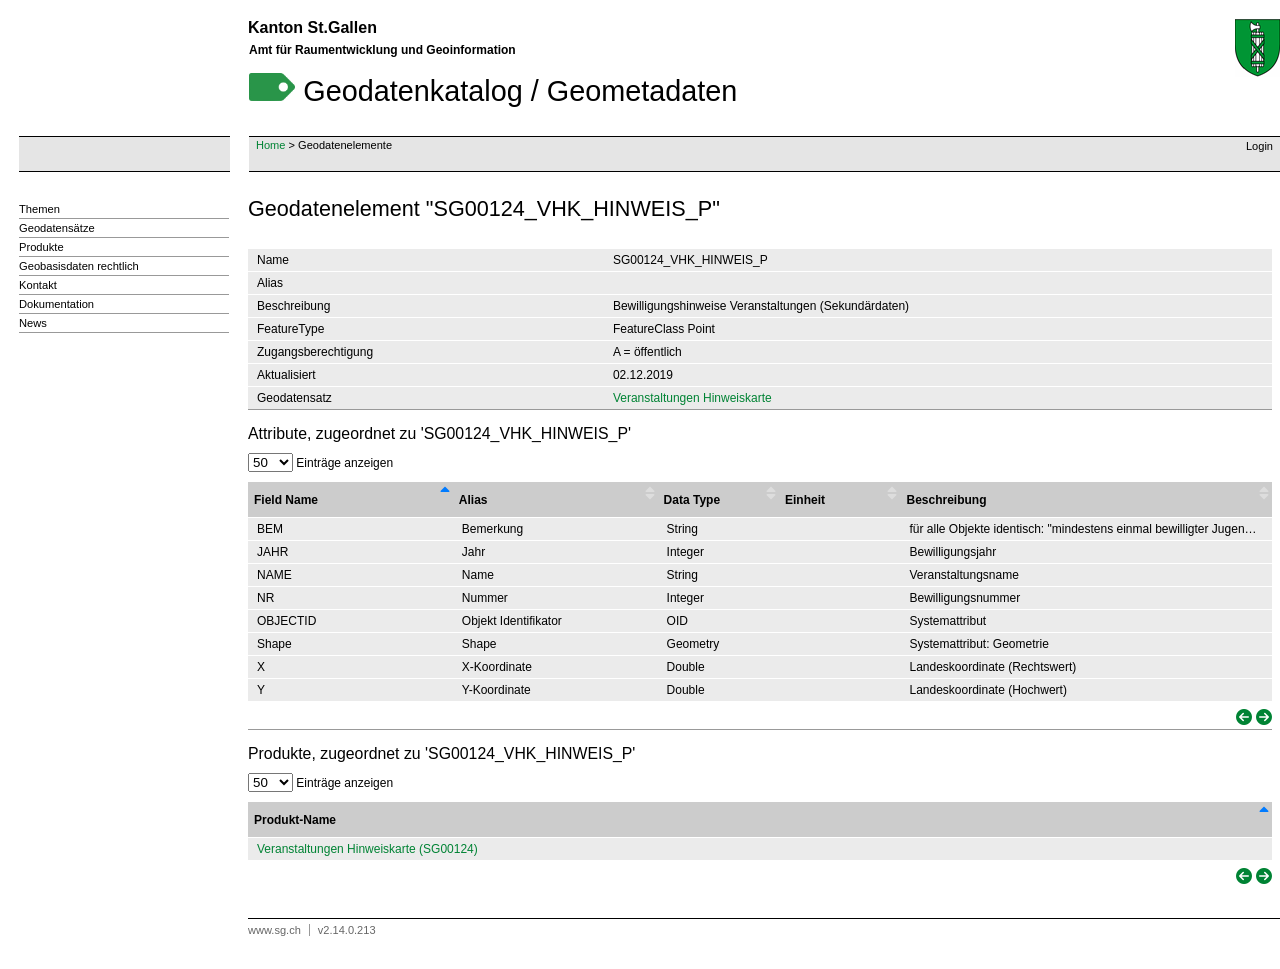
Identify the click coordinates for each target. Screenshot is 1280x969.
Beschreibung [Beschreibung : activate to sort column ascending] (946, 500)
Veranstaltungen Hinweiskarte (692, 398)
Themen (39, 209)
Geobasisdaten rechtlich (79, 266)
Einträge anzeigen (320, 463)
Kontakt (38, 285)
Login (1259, 146)
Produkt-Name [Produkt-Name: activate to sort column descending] (295, 820)
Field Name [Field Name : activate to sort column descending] (286, 500)
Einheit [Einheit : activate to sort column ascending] (805, 500)
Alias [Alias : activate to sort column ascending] (473, 500)
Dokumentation (56, 304)
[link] (1242, 717)
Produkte (41, 247)
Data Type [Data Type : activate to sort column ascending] (692, 500)
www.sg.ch (274, 930)
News (33, 323)
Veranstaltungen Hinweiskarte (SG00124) (367, 849)
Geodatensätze (57, 228)
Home (270, 145)
